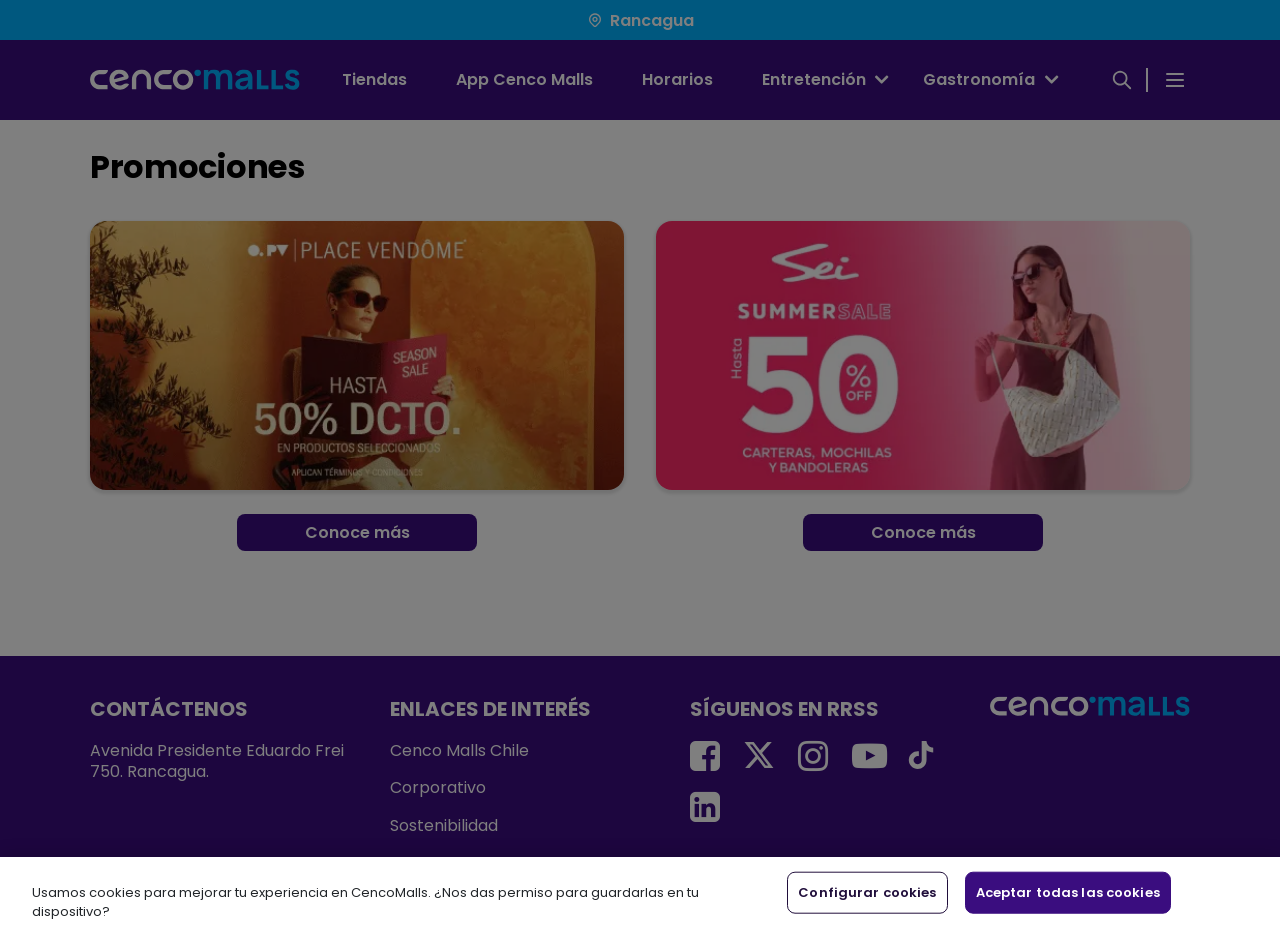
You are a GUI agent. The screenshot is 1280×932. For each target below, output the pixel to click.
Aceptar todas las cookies (1068, 892)
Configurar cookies (867, 892)
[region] (640, 894)
